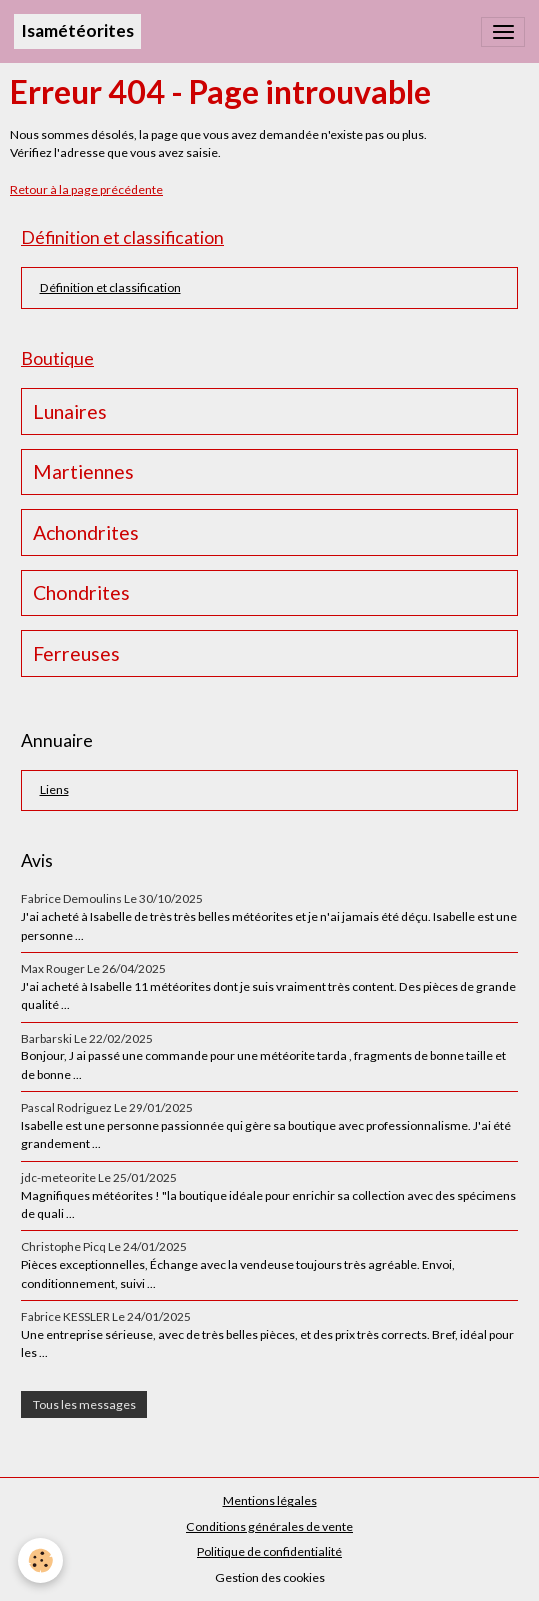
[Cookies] (40, 1560)
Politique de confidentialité (269, 1551)
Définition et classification (110, 287)
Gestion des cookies (270, 1577)
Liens (54, 789)
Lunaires (70, 411)
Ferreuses (76, 653)
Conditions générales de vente (269, 1526)
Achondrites (86, 532)
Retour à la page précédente (86, 189)
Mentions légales (270, 1500)
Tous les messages (84, 1404)
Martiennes (83, 471)
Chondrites (81, 592)
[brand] (77, 31)
